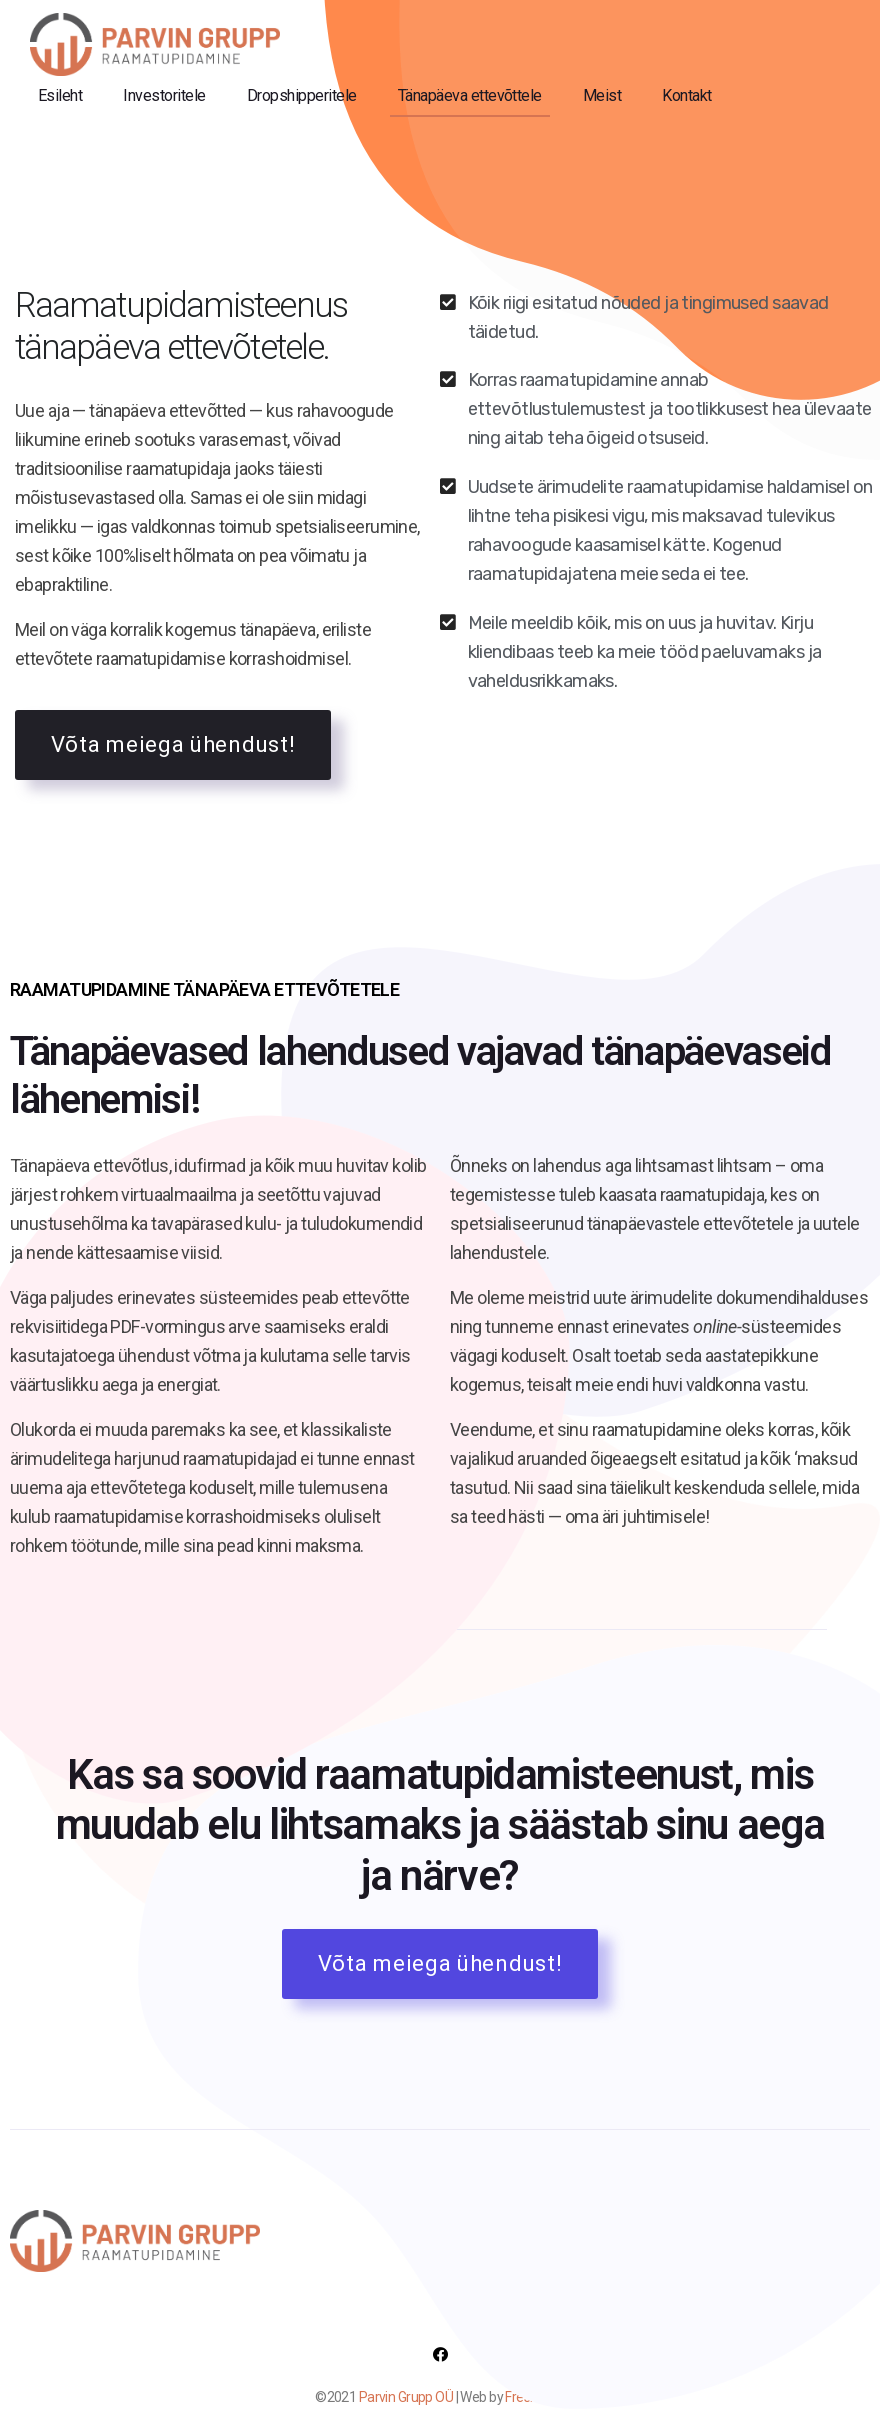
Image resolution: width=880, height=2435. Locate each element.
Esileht (60, 95)
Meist (602, 95)
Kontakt (686, 95)
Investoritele (164, 95)
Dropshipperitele (302, 95)
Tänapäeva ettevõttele (470, 95)
